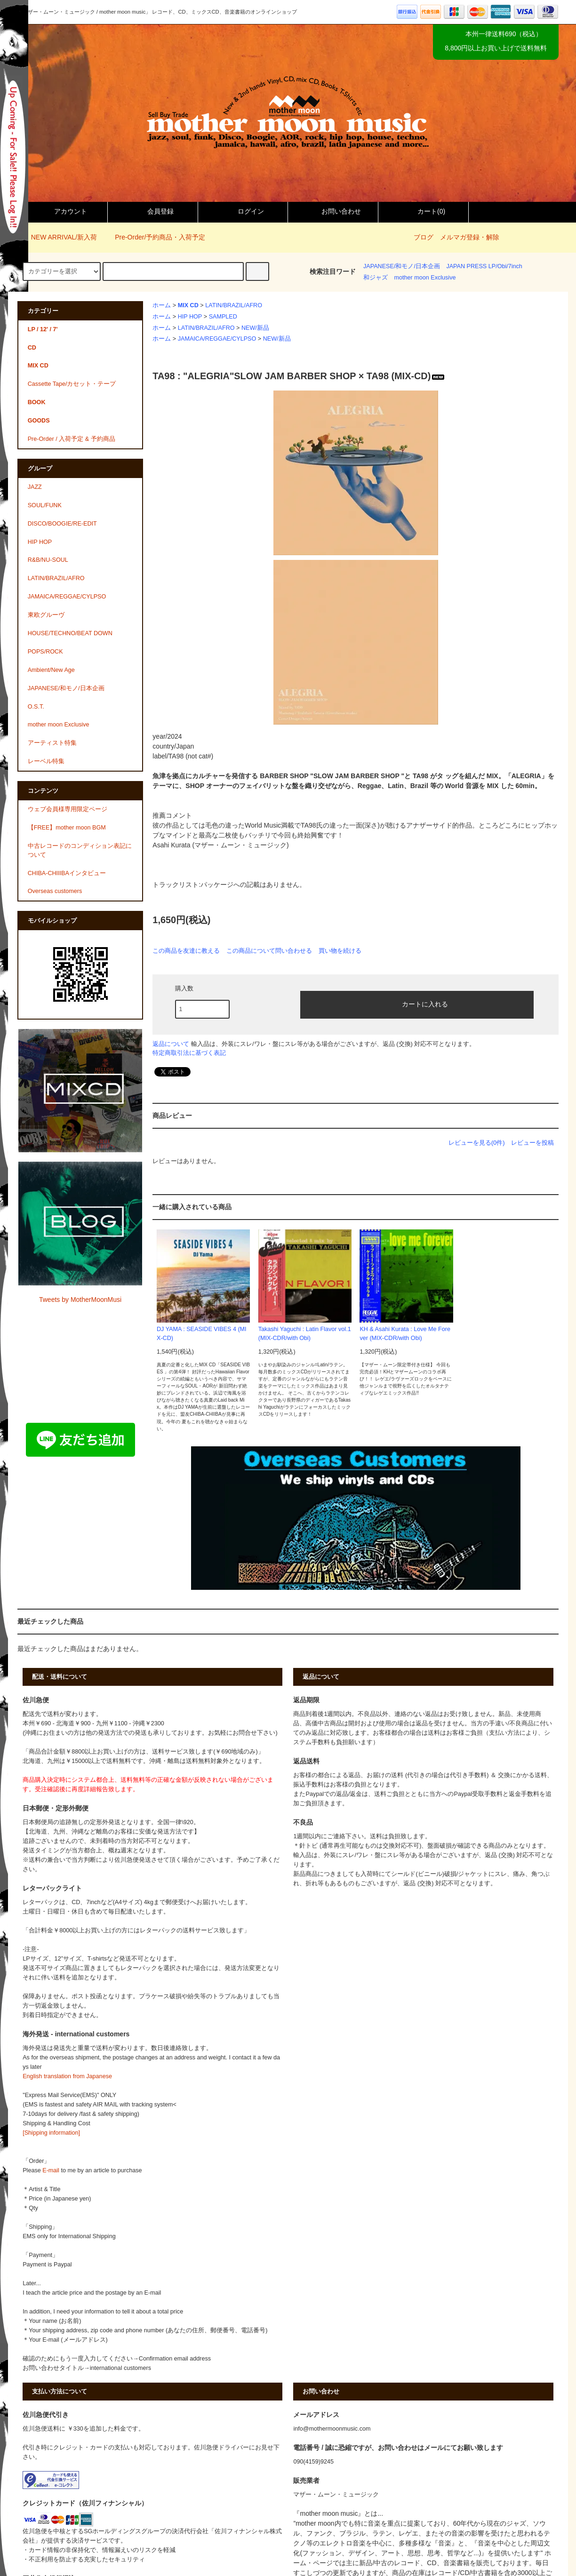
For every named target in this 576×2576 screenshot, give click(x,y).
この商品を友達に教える (186, 950)
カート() (423, 211)
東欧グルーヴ (46, 615)
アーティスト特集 (52, 743)
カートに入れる (417, 1003)
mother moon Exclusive (425, 277)
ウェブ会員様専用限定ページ (67, 809)
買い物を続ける (340, 950)
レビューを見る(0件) (476, 1142)
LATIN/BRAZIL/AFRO (233, 305)
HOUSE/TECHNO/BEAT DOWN (70, 633)
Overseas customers (55, 891)
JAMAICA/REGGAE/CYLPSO (217, 338)
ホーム (161, 305)
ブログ (423, 237)
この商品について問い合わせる (269, 950)
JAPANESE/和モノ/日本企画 (401, 266)
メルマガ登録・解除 (469, 237)
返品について (170, 1043)
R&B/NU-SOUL (48, 560)
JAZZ (35, 487)
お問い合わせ (333, 211)
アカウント (62, 211)
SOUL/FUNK (45, 505)
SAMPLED (223, 316)
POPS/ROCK (45, 651)
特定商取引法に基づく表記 (189, 1052)
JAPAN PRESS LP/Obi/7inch (484, 266)
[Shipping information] (51, 2132)
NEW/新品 (255, 328)
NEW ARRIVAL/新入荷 (58, 237)
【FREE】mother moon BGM (67, 827)
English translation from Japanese (67, 2076)
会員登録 (152, 211)
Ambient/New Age (51, 670)
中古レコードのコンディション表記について (80, 850)
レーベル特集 (46, 761)
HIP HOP (190, 316)
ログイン (243, 211)
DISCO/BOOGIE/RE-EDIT (62, 523)
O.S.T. (36, 706)
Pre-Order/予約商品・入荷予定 (154, 237)
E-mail (50, 2170)
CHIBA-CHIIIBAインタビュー (67, 873)
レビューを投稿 (532, 1142)
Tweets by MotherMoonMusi (80, 1299)
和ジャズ (375, 277)
